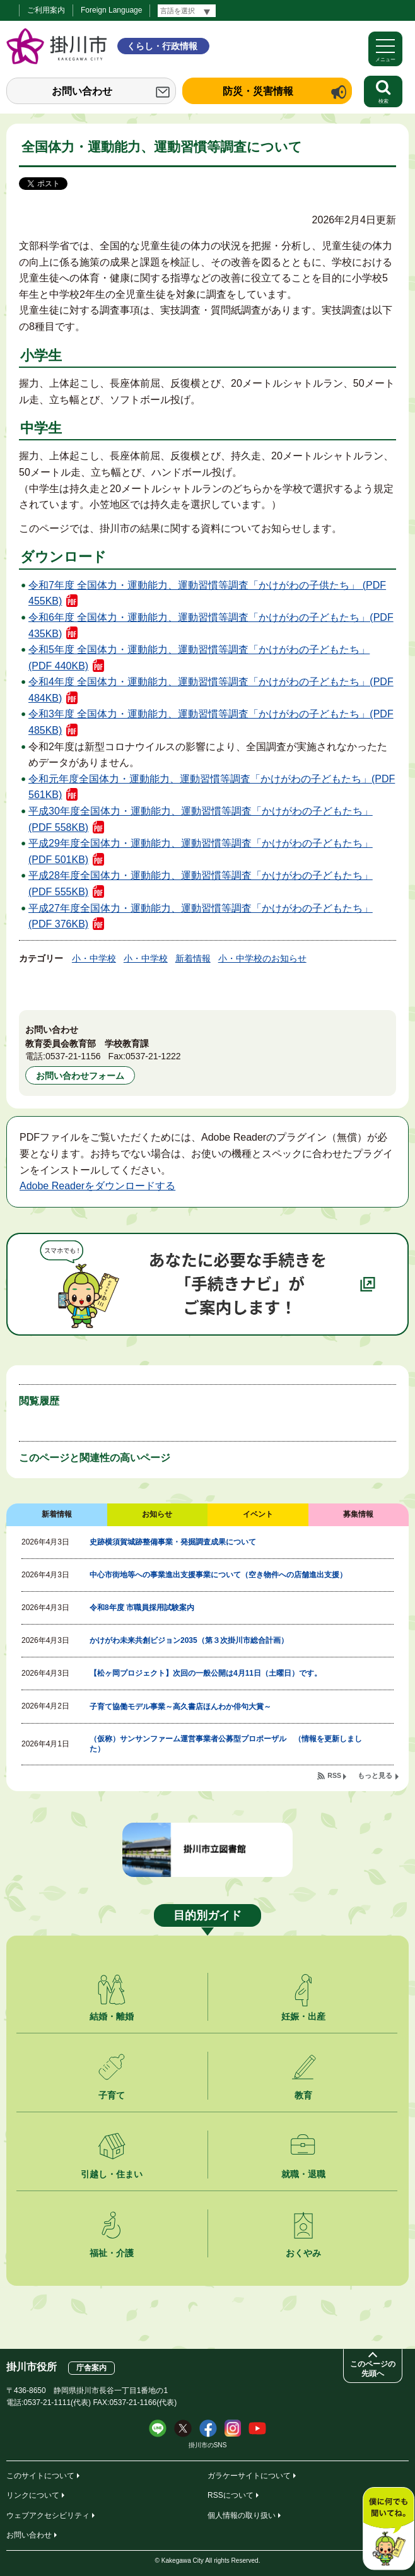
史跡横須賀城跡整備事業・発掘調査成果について (173, 1542)
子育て (111, 2095)
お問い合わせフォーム (80, 1076)
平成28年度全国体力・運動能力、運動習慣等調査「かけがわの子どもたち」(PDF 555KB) (200, 883)
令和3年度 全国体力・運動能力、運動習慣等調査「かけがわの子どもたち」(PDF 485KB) (211, 722)
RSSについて (231, 2495)
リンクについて (32, 2495)
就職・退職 (303, 2174)
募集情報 (358, 1514)
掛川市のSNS (208, 2445)
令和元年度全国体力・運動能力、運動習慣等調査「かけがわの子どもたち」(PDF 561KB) (211, 787)
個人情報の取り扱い (242, 2515)
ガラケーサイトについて (249, 2475)
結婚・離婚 (112, 2016)
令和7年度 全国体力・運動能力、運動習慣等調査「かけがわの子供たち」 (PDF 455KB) (207, 593)
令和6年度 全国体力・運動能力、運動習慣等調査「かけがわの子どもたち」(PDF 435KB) (211, 625)
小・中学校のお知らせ (262, 958)
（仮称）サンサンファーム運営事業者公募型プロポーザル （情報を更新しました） (226, 1744)
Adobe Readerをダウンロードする (97, 1185)
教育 (303, 2095)
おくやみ (303, 2253)
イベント (258, 1514)
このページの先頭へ (372, 2369)
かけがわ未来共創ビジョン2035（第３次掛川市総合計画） (189, 1640)
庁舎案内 (91, 2367)
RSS (334, 1775)
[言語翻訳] (187, 10)
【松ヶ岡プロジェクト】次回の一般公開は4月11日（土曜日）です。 (206, 1673)
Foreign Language (111, 10)
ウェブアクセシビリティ (48, 2515)
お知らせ (157, 1514)
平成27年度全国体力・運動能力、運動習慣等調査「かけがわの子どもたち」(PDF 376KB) (200, 916)
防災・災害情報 (258, 91)
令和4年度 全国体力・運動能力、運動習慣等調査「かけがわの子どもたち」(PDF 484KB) (211, 689)
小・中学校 (94, 958)
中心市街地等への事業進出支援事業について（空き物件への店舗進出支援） (218, 1574)
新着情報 (193, 958)
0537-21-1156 (73, 1056)
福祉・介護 (112, 2253)
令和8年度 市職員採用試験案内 (142, 1607)
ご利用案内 (46, 10)
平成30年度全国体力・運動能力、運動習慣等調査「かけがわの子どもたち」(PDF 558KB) (200, 819)
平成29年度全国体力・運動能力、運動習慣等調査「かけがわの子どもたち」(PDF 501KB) (200, 851)
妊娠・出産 (303, 2016)
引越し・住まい (112, 2174)
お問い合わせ (82, 91)
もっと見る (375, 1775)
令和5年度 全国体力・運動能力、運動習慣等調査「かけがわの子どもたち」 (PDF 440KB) (199, 657)
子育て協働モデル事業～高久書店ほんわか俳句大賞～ (180, 1706)
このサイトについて (40, 2475)
